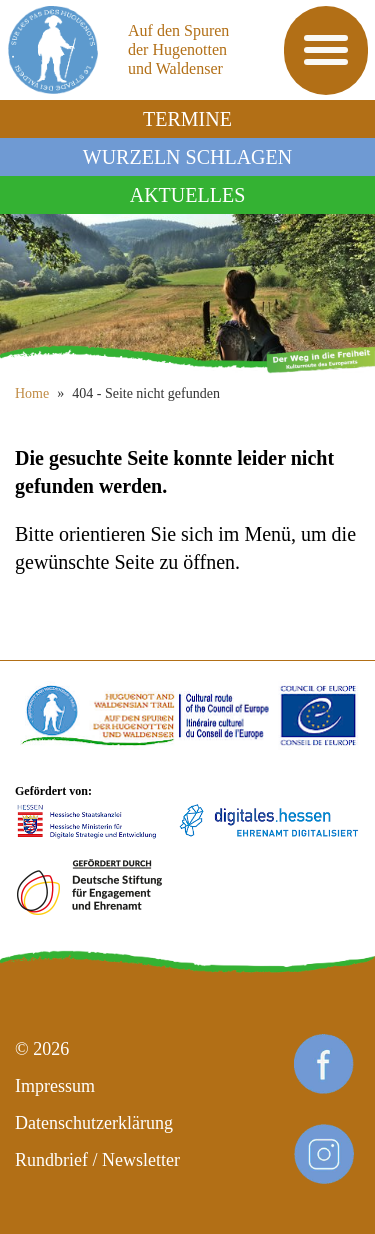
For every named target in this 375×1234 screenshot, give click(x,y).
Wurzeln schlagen (187, 157)
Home (32, 393)
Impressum (55, 1086)
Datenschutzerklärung (94, 1123)
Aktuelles (188, 195)
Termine (187, 119)
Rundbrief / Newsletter (97, 1160)
